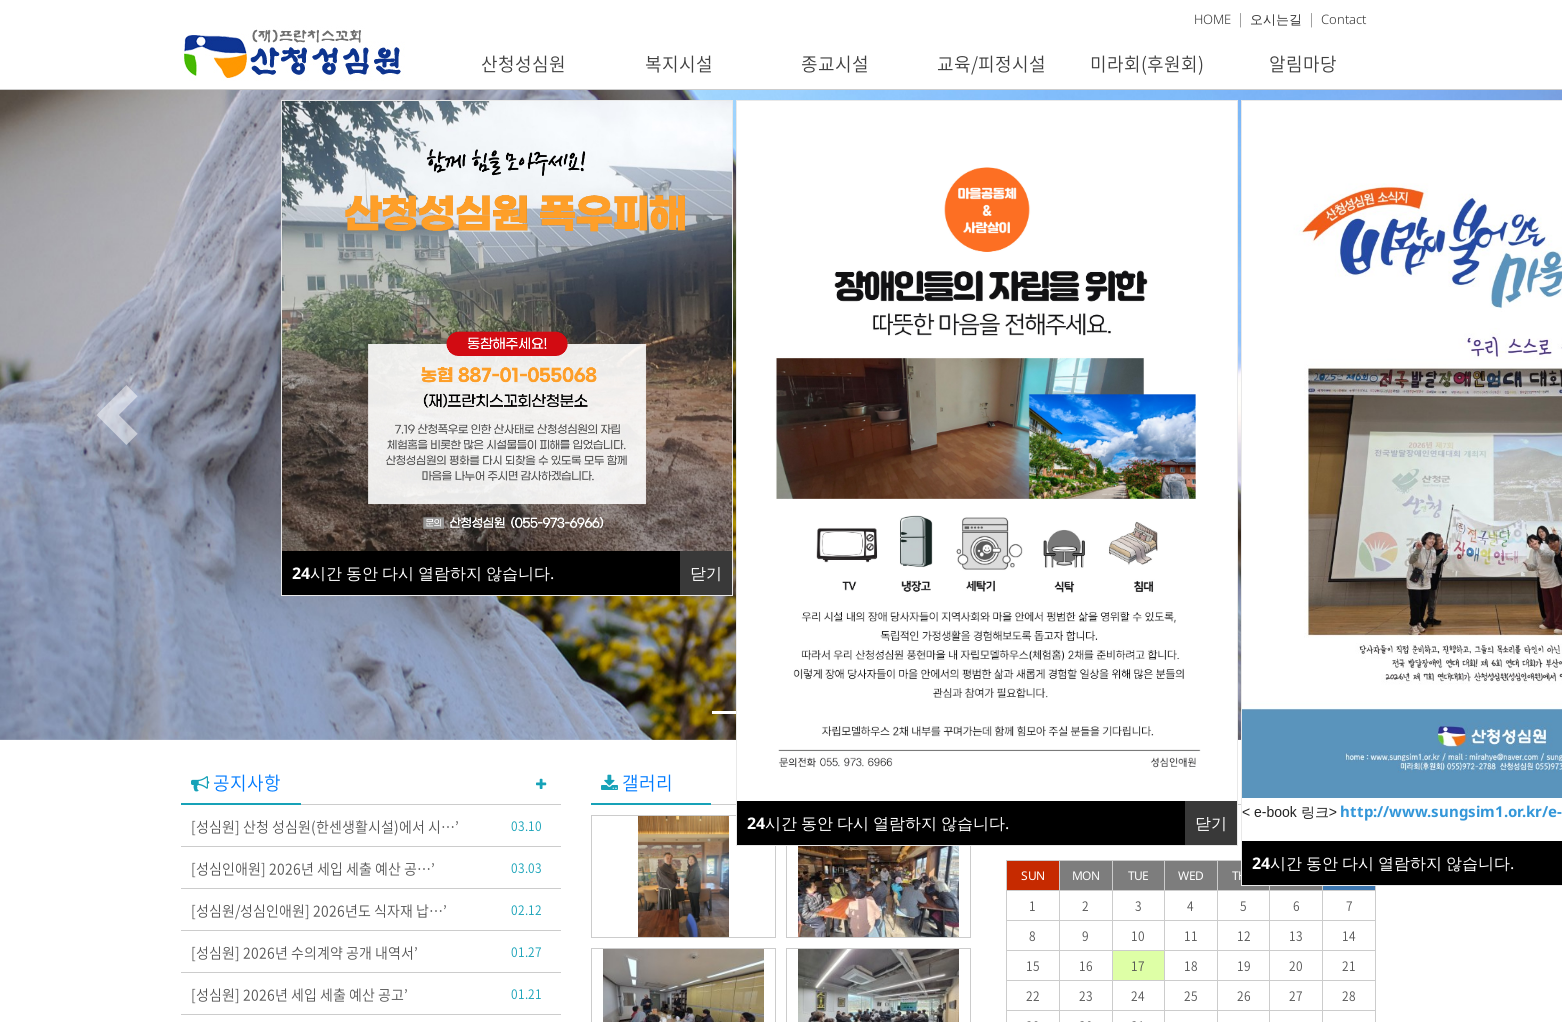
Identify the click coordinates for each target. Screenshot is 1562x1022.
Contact (1343, 19)
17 (1138, 966)
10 (1138, 936)
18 (1191, 966)
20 (1296, 966)
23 (1086, 996)
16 (1086, 966)
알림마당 (1303, 63)
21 (1349, 966)
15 (1033, 966)
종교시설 (835, 63)
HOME (1212, 19)
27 (1296, 996)
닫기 (1211, 823)
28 (1349, 996)
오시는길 (1276, 19)
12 (1244, 936)
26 (1244, 996)
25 (1191, 996)
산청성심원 (523, 63)
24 (1138, 996)
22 (1033, 996)
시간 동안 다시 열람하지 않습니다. (878, 823)
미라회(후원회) (1147, 63)
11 (1191, 936)
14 (1349, 936)
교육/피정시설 (991, 63)
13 (1296, 936)
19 (1244, 966)
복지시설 (679, 63)
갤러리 (637, 782)
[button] (117, 415)
